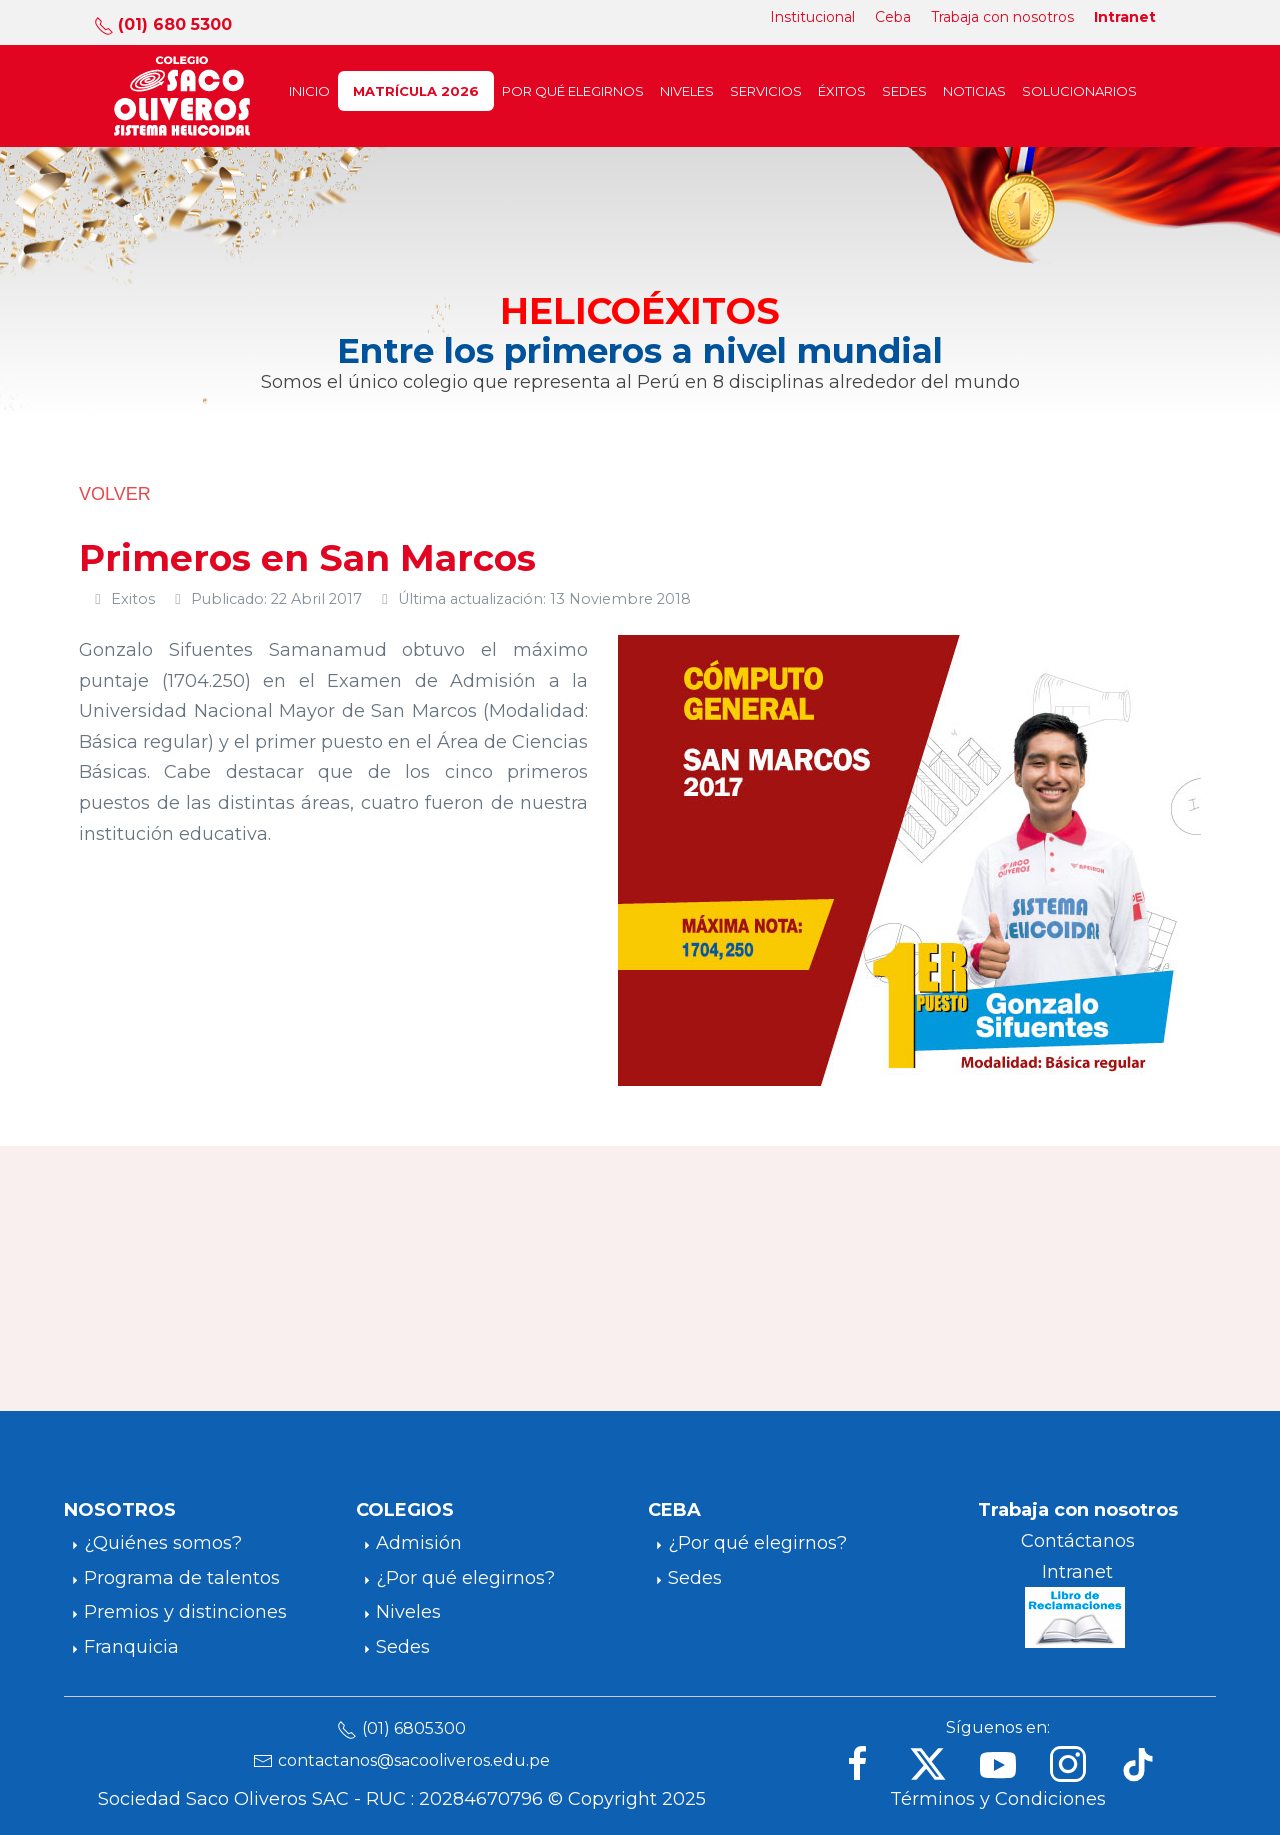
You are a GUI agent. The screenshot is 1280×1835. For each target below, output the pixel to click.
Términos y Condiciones (998, 1799)
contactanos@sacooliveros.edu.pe (414, 1760)
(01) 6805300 (414, 1728)
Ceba (893, 17)
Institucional (812, 17)
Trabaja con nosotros (1002, 17)
